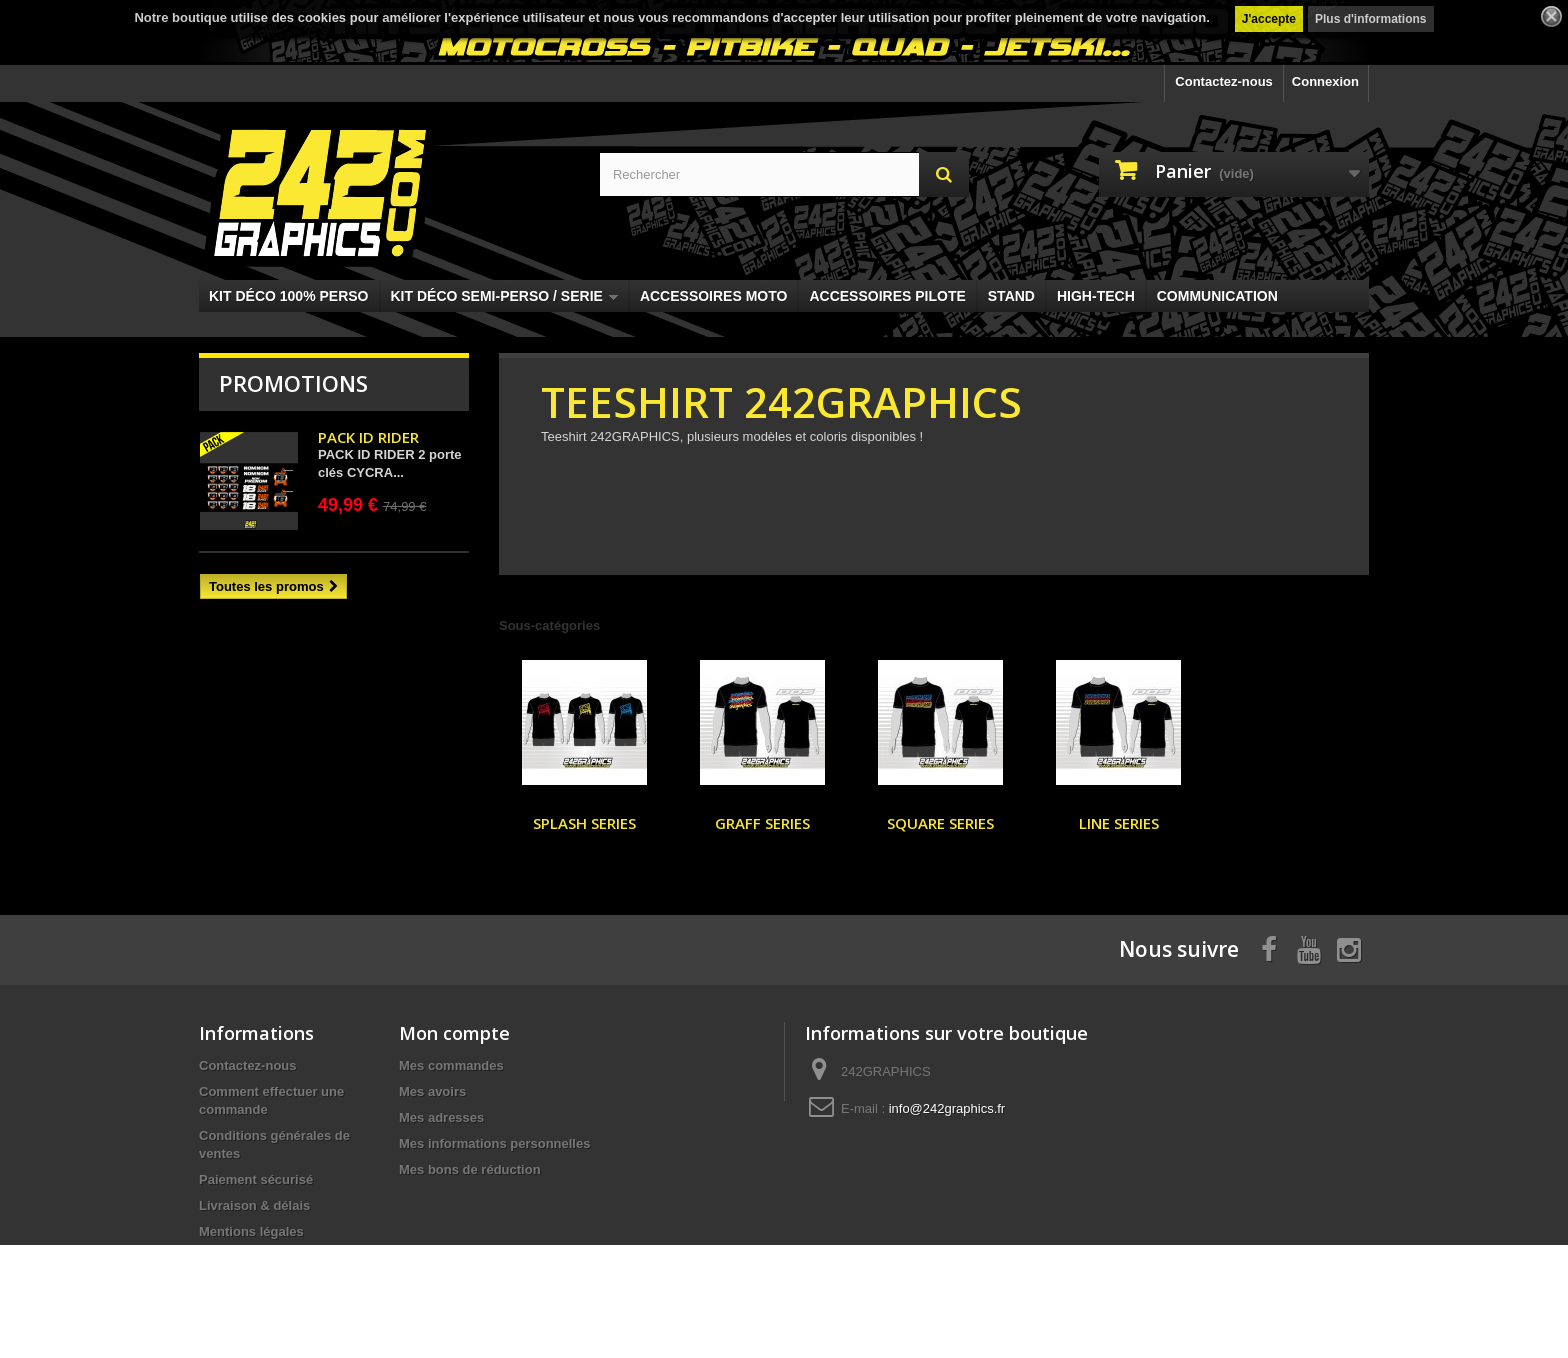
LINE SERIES (1119, 823)
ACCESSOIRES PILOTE (887, 296)
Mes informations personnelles (494, 1143)
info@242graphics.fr (947, 1108)
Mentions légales (251, 1231)
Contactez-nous (1224, 81)
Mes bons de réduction (470, 1169)
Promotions (293, 383)
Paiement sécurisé (256, 1179)
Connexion (1325, 81)
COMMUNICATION (1217, 296)
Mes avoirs (432, 1091)
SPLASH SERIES (584, 823)
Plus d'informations (1371, 19)
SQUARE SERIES (940, 823)
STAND (1011, 296)
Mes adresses (441, 1117)
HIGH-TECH (1096, 296)
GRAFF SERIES (762, 823)
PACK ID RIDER (368, 437)
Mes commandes (451, 1065)
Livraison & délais (254, 1205)
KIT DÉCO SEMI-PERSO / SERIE (504, 296)
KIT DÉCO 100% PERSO (289, 296)
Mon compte (454, 1033)
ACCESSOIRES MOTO (714, 296)
